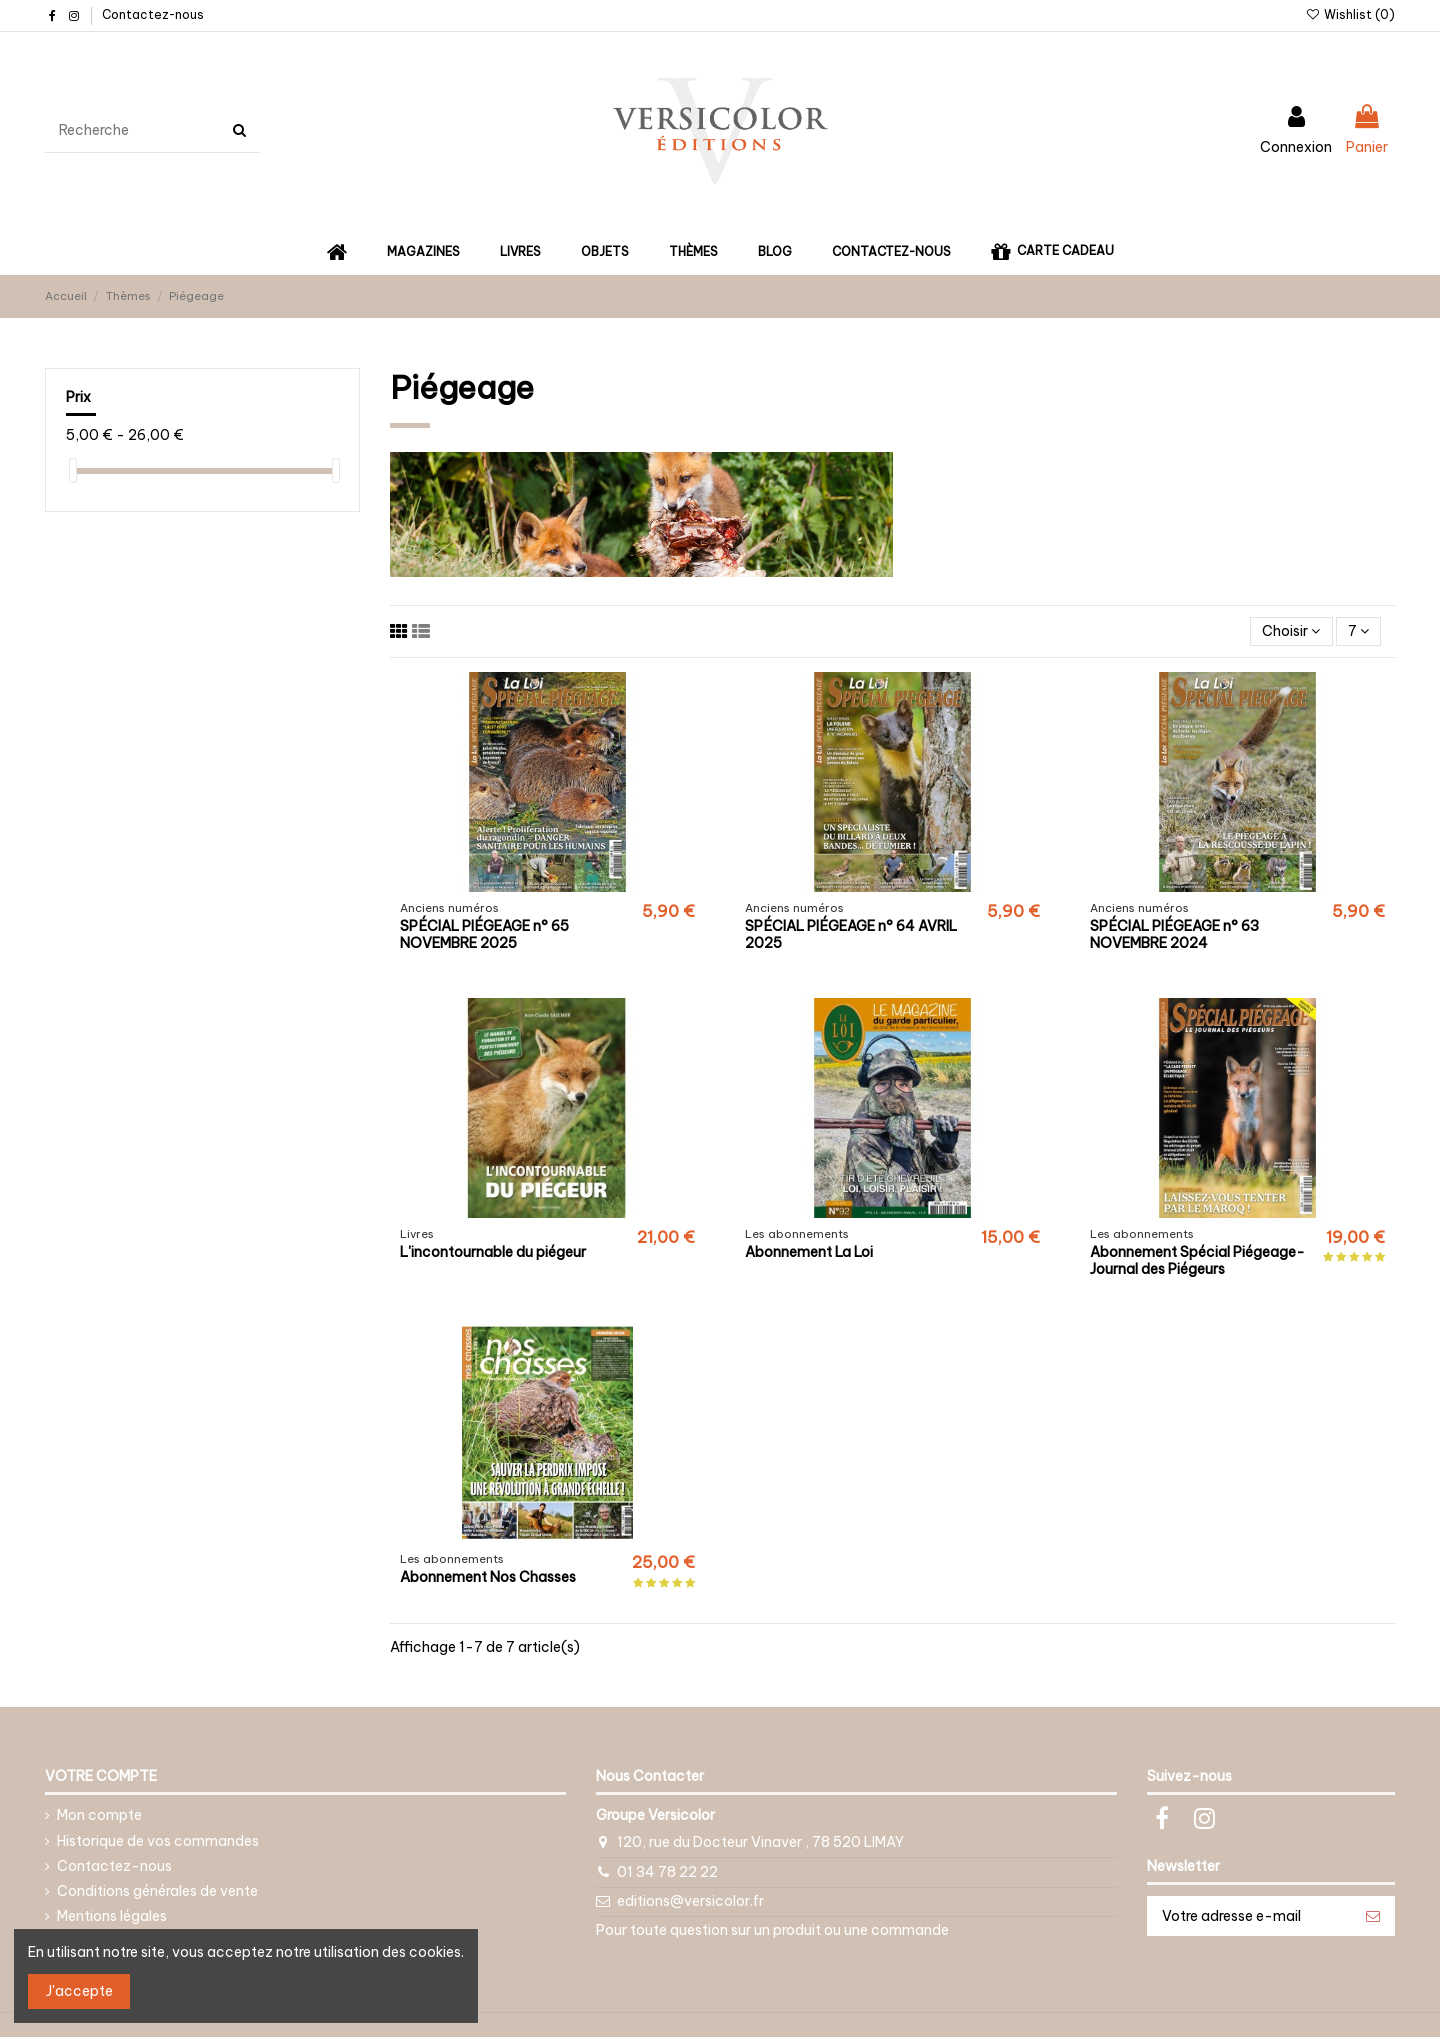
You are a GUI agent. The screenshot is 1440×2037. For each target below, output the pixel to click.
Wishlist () (1350, 14)
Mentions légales (112, 1916)
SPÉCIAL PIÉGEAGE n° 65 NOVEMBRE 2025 (484, 934)
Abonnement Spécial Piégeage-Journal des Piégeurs (1197, 1260)
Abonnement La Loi (809, 1252)
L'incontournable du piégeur (493, 1252)
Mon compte (99, 1815)
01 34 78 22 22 (667, 1872)
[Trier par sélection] (1291, 631)
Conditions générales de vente (157, 1891)
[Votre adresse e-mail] (1250, 1916)
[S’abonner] (1373, 1916)
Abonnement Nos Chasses (488, 1577)
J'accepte (79, 1991)
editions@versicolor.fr (690, 1901)
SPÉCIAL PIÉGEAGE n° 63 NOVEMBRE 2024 (1174, 934)
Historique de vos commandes (158, 1841)
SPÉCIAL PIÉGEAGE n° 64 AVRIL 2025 (851, 934)
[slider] (73, 470)
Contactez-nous (153, 14)
